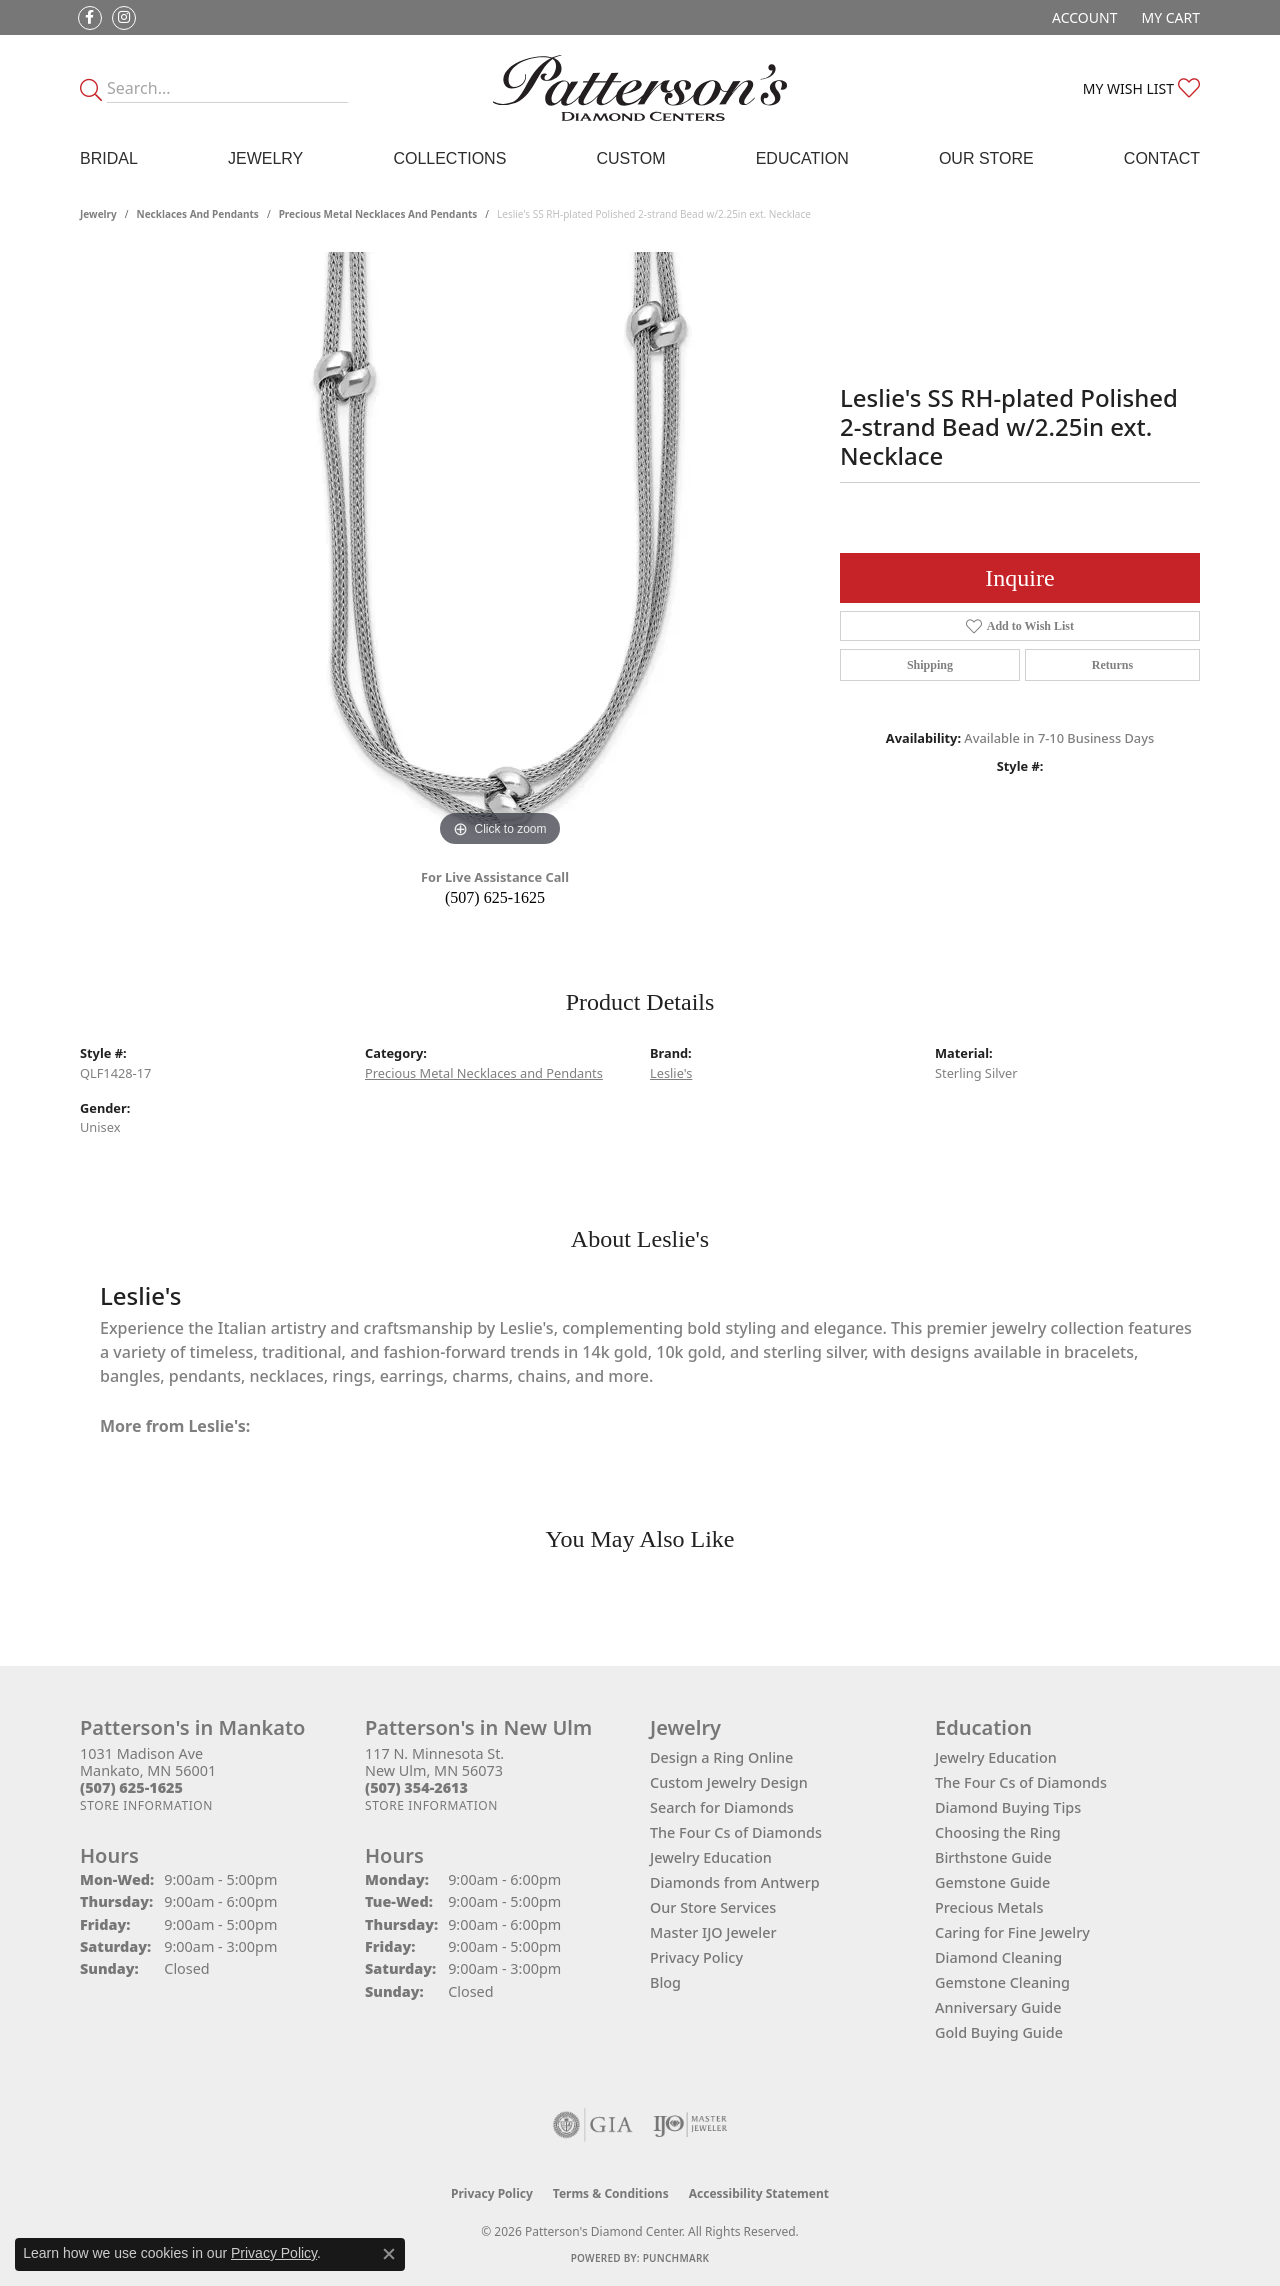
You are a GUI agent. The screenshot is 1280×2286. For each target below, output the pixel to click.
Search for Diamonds (722, 1807)
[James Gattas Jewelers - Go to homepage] (640, 88)
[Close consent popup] (389, 2254)
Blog (665, 1982)
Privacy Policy (696, 1957)
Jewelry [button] (265, 158)
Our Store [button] (986, 158)
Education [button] (802, 158)
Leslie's (671, 1073)
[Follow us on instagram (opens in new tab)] (124, 18)
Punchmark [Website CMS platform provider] (676, 2258)
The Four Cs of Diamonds (736, 1832)
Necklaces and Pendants (198, 214)
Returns (1112, 665)
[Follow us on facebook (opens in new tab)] (90, 18)
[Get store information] (146, 1805)
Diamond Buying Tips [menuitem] (1008, 1807)
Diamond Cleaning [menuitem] (998, 1957)
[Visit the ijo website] (690, 2125)
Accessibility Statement (759, 2193)
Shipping (930, 665)
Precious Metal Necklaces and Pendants (378, 214)
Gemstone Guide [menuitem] (992, 1882)
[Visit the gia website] (593, 2125)
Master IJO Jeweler (713, 1932)
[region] (500, 552)
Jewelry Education (711, 1857)
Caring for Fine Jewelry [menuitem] (1012, 1932)
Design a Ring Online (721, 1757)
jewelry (98, 214)
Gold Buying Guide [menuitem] (999, 2032)
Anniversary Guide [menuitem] (998, 2007)
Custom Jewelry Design (729, 1782)
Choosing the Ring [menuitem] (998, 1832)
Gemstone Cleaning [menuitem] (1002, 1982)
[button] (1082, 17)
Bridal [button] (109, 158)
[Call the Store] (131, 1787)
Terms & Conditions (611, 2193)
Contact (1162, 158)
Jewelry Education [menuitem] (996, 1757)
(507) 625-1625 (495, 897)
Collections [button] (449, 158)
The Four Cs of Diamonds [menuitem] (1021, 1782)
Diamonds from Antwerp (735, 1882)
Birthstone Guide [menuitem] (993, 1857)
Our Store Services (713, 1907)
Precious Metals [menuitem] (989, 1907)
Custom (630, 158)
